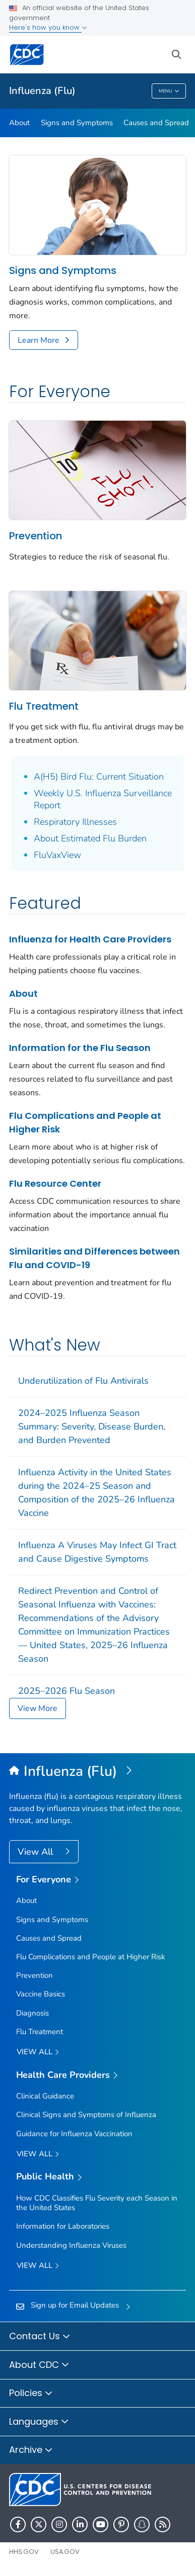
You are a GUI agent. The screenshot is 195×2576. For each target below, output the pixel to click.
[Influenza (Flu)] (97, 1771)
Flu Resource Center (55, 1183)
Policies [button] (31, 2394)
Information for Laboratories (62, 2226)
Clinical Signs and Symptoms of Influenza (86, 2115)
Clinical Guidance (45, 2096)
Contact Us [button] (40, 2337)
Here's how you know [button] (48, 27)
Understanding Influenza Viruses (71, 2245)
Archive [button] (31, 2450)
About (19, 123)
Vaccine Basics (40, 1994)
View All (36, 1852)
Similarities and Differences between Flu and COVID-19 (94, 1258)
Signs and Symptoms (77, 123)
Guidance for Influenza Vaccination (74, 2134)
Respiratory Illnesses (75, 822)
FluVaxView (57, 855)
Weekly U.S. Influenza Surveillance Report (103, 799)
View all (38, 2052)
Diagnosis (32, 2013)
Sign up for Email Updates (75, 2305)
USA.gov (65, 2551)
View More (37, 1708)
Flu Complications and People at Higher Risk (85, 1122)
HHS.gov (24, 2551)
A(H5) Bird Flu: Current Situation (99, 777)
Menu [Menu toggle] (169, 91)
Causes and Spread (156, 123)
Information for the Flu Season (80, 1047)
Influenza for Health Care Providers (90, 939)
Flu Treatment (44, 706)
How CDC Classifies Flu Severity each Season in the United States (96, 2203)
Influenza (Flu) (42, 91)
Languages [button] (39, 2422)
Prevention (35, 536)
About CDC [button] (39, 2365)
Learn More (38, 340)
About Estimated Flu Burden (90, 838)
